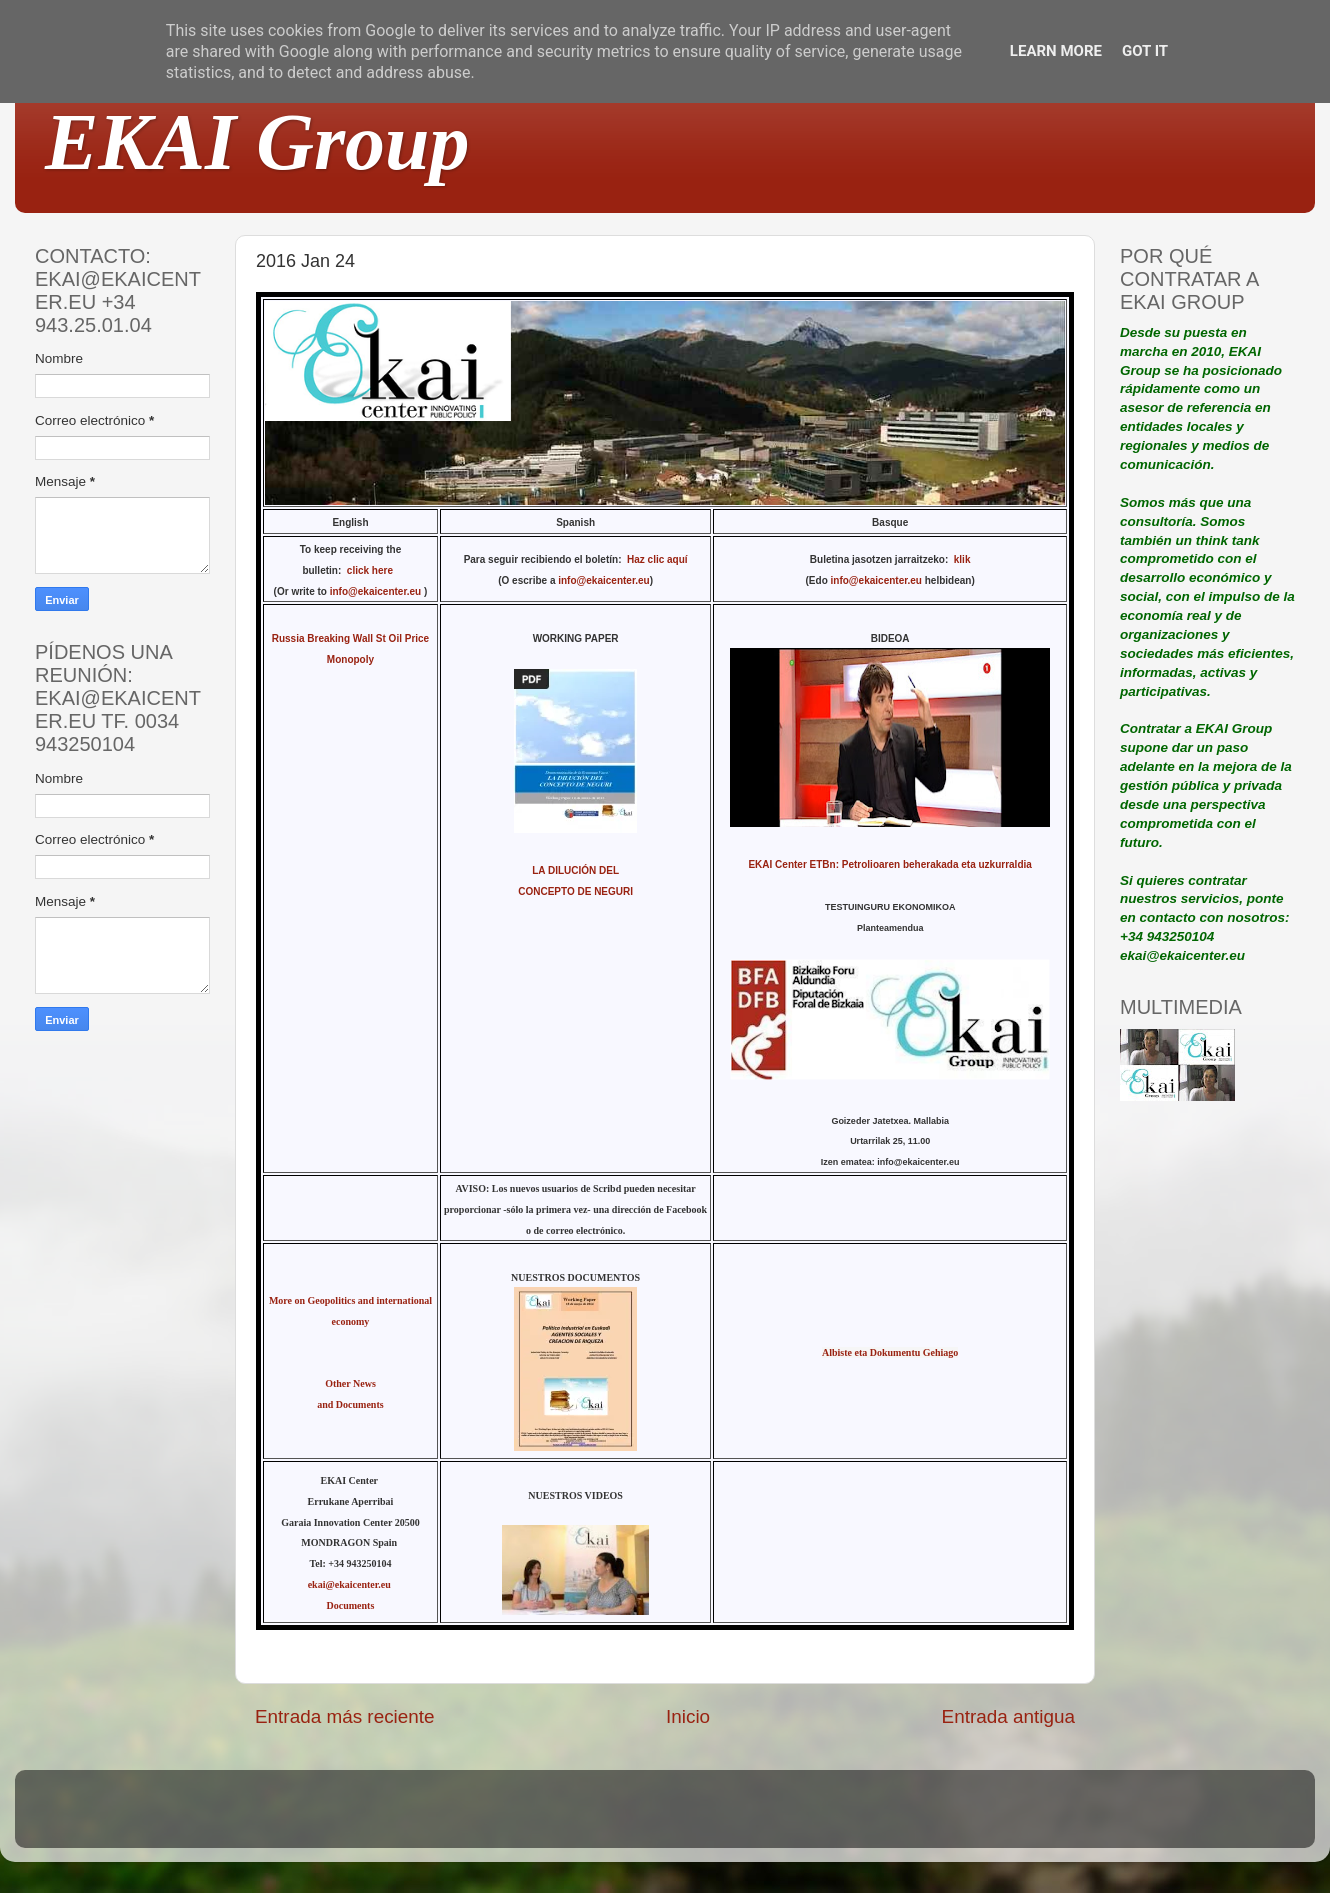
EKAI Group (257, 142)
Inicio (688, 1716)
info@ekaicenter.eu (377, 591)
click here (373, 570)
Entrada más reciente (345, 1716)
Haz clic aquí (657, 559)
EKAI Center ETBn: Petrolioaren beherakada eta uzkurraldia (889, 864)
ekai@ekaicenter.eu (351, 1584)
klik (962, 559)
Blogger (796, 1818)
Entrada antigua (1008, 1716)
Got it (1145, 51)
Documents (351, 1605)
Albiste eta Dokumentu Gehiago (890, 1352)
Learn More (1056, 51)
